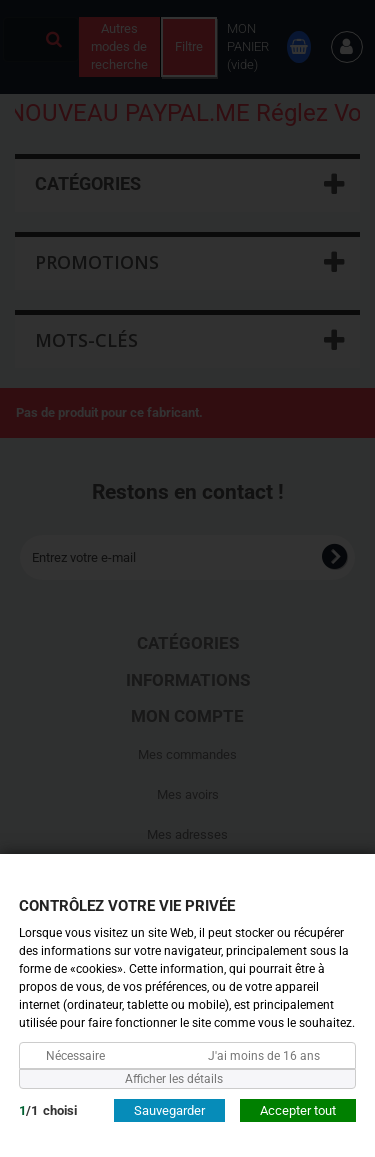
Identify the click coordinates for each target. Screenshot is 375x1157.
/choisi (48, 1109)
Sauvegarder (169, 1109)
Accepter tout (298, 1109)
